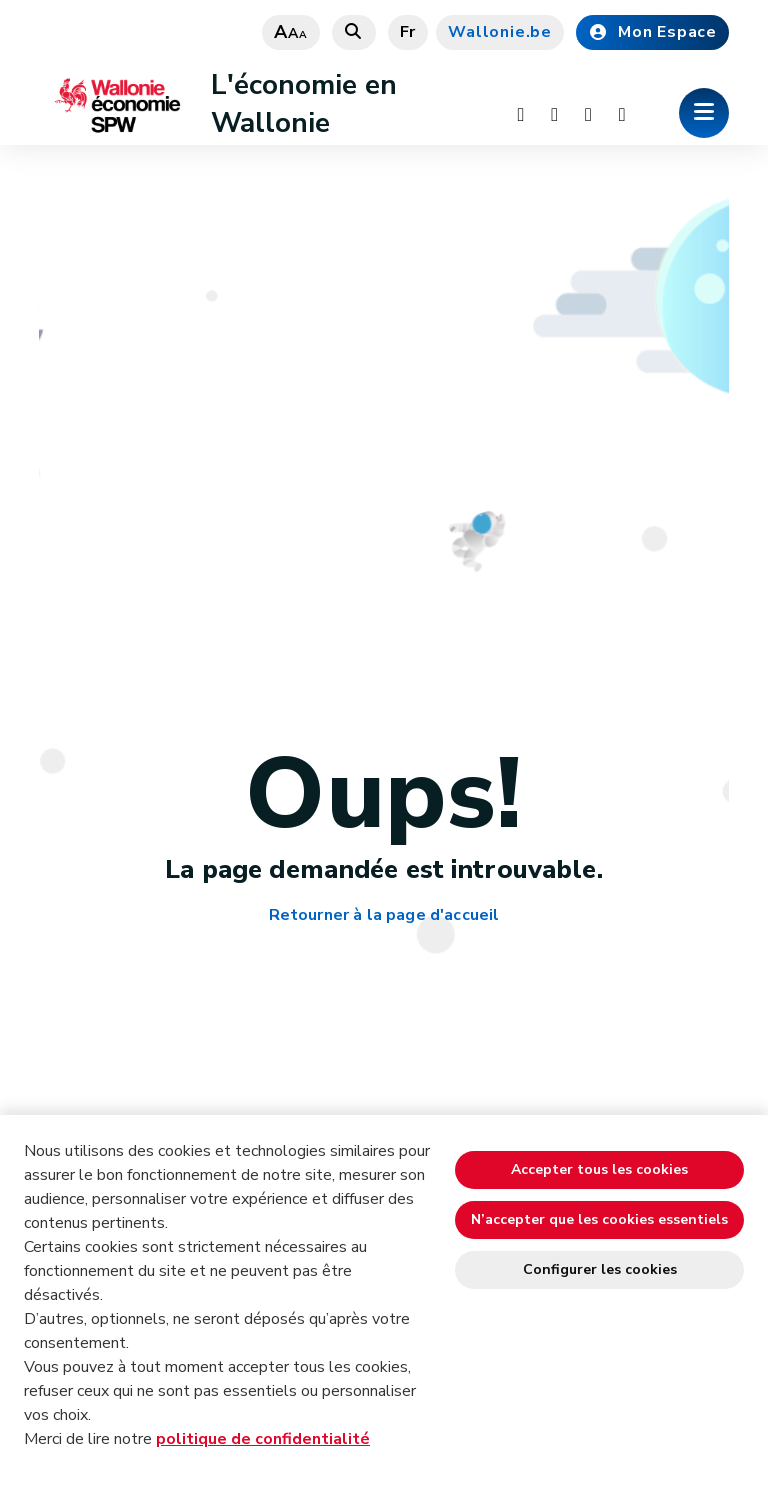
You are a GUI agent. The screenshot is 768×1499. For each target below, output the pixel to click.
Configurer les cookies (600, 1269)
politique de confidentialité (263, 1439)
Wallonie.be (500, 32)
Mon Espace (652, 32)
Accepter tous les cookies (599, 1169)
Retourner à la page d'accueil (384, 915)
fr (408, 32)
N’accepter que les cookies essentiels (599, 1219)
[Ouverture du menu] (704, 113)
